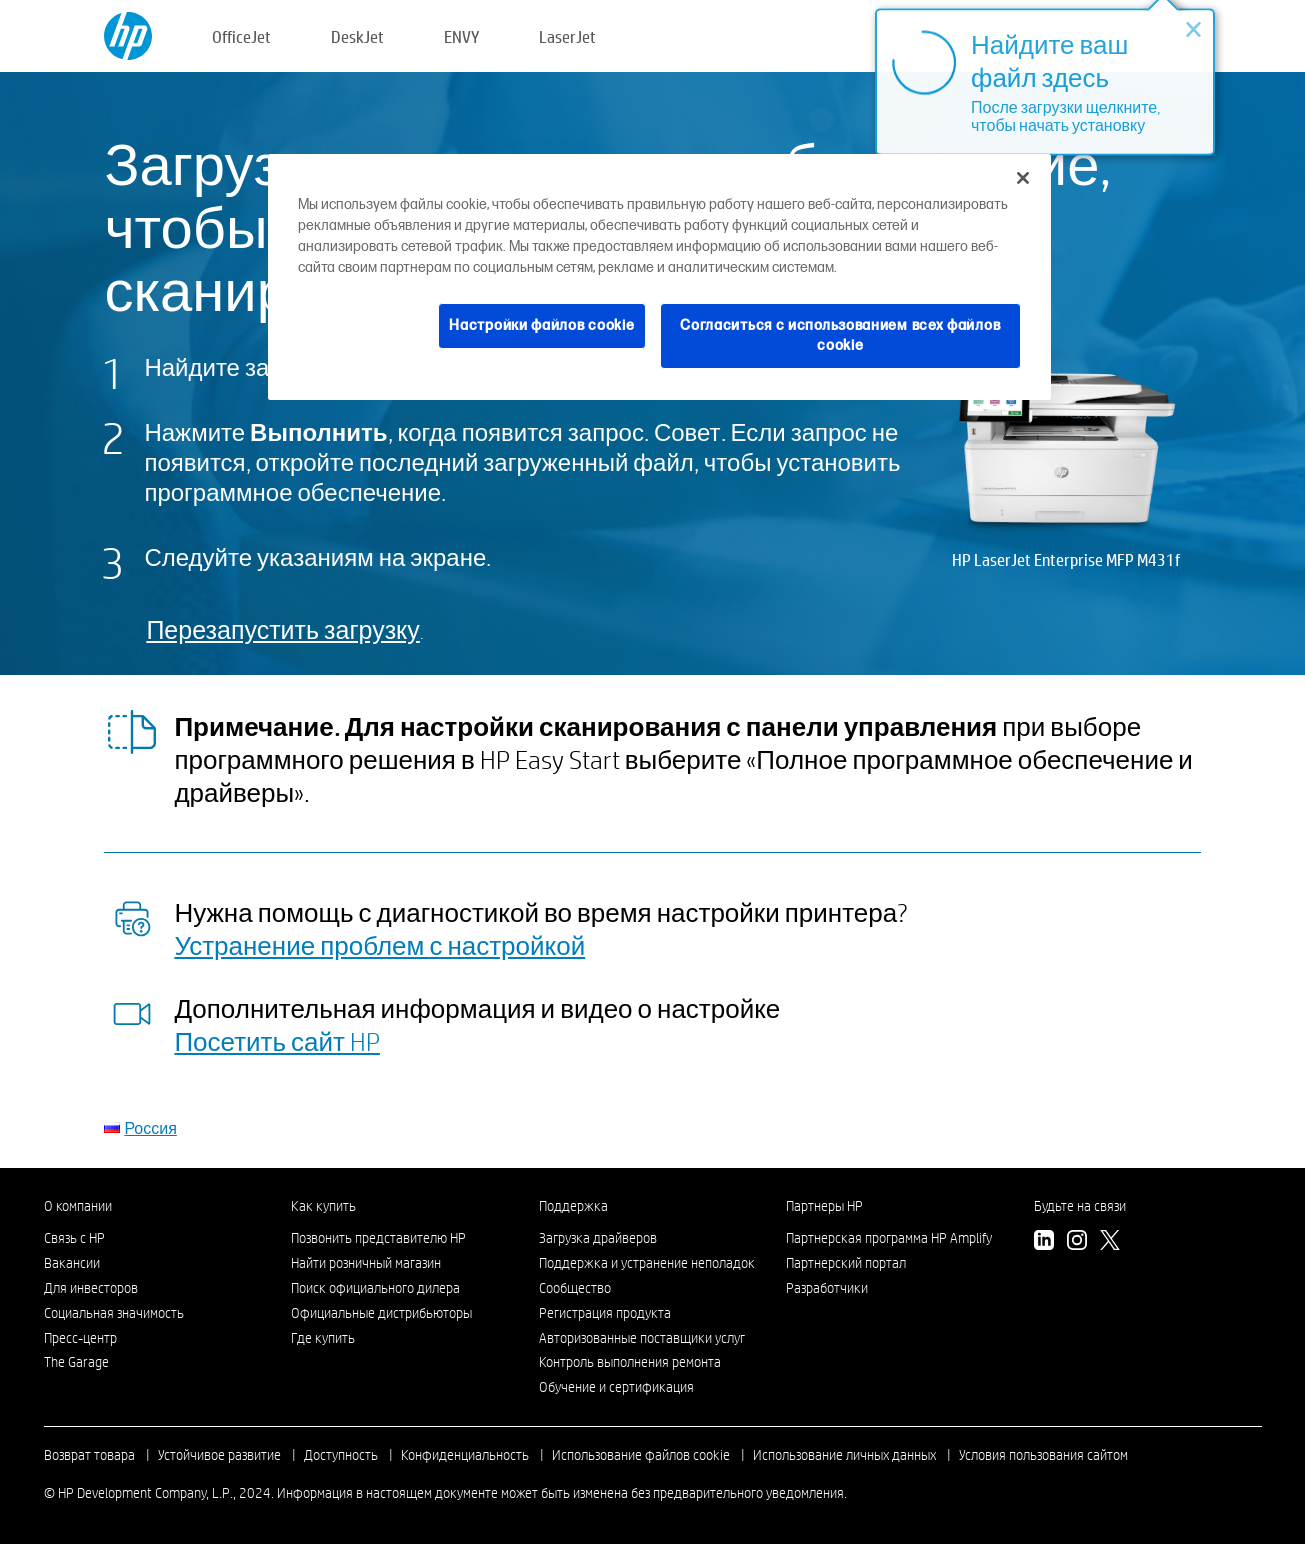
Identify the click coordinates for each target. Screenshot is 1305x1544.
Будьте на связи (1080, 1206)
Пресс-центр (80, 1338)
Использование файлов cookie (641, 1455)
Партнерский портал (846, 1263)
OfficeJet (241, 36)
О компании (78, 1206)
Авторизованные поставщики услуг (642, 1338)
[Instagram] (1077, 1243)
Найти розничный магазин (366, 1263)
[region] (659, 276)
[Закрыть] (1023, 178)
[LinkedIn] (1044, 1243)
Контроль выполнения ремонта (630, 1362)
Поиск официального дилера (375, 1288)
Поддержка (573, 1206)
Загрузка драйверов (598, 1238)
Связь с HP (74, 1238)
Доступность (341, 1455)
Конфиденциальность (465, 1455)
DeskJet (357, 36)
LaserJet (567, 36)
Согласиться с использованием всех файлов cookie (840, 335)
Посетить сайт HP (277, 1041)
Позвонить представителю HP (378, 1238)
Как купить (323, 1206)
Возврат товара (89, 1455)
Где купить (323, 1338)
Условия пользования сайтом (1043, 1455)
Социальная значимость (114, 1313)
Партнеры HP (824, 1206)
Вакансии (72, 1263)
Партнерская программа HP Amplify (889, 1238)
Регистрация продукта (605, 1313)
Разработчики (827, 1288)
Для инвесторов (91, 1288)
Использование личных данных (844, 1455)
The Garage (76, 1362)
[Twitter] (1110, 1243)
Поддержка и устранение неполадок (647, 1263)
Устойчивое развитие (219, 1455)
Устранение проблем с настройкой (379, 945)
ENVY (461, 36)
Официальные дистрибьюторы (381, 1313)
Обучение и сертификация (616, 1387)
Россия (150, 1127)
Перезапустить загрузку (282, 629)
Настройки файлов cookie (541, 325)
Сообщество (575, 1288)
